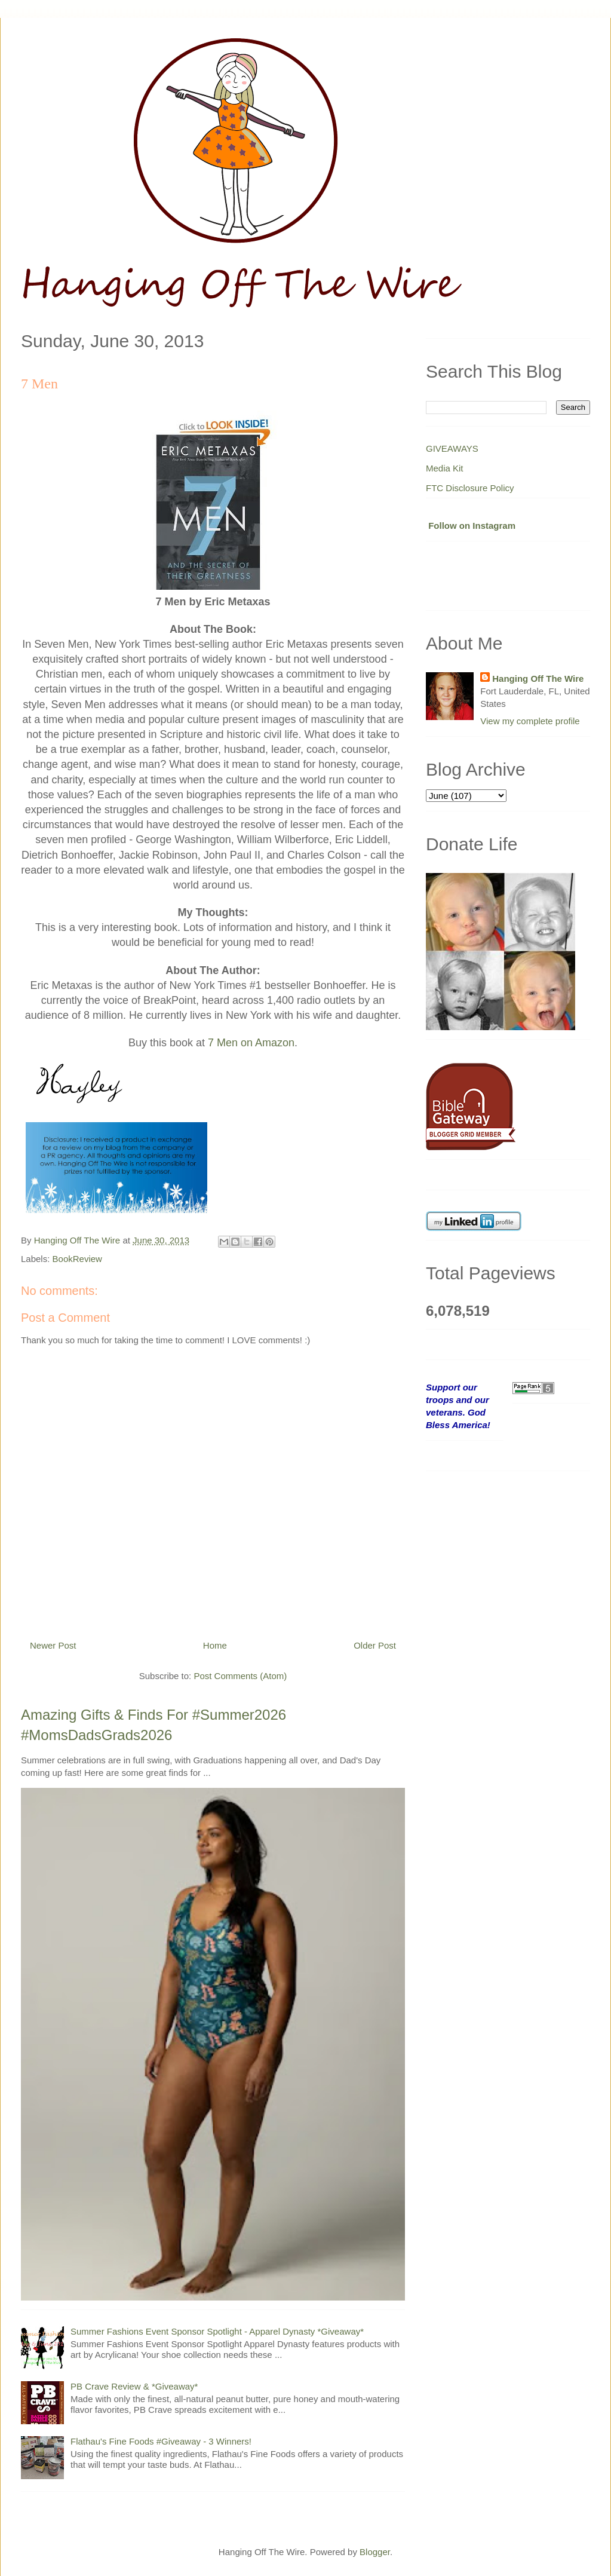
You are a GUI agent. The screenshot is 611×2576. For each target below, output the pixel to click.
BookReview (77, 1259)
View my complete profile (529, 721)
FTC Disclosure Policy (470, 488)
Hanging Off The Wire (538, 678)
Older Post (375, 1645)
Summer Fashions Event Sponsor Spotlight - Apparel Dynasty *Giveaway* (217, 2331)
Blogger (375, 2552)
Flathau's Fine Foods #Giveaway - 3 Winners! (160, 2441)
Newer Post (53, 1645)
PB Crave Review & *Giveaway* (134, 2386)
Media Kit (444, 468)
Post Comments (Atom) (240, 1676)
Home (215, 1645)
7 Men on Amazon (251, 1043)
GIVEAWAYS (452, 448)
